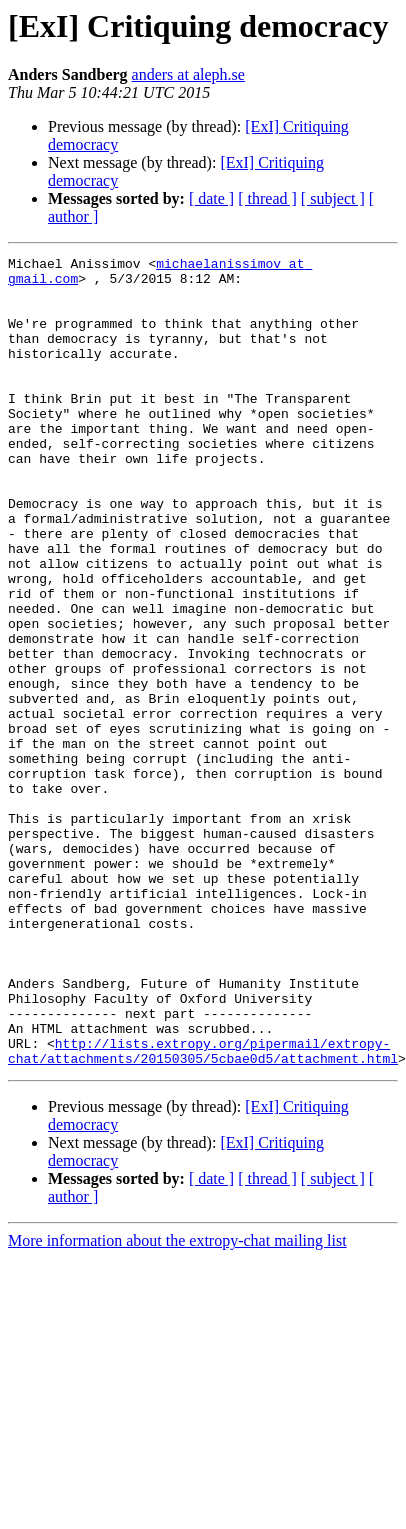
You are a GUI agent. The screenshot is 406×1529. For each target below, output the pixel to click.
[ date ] (211, 198)
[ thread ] (267, 198)
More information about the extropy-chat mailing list (177, 1402)
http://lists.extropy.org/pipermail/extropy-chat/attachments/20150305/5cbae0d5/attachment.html (203, 1211)
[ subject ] (333, 198)
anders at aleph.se (188, 74)
